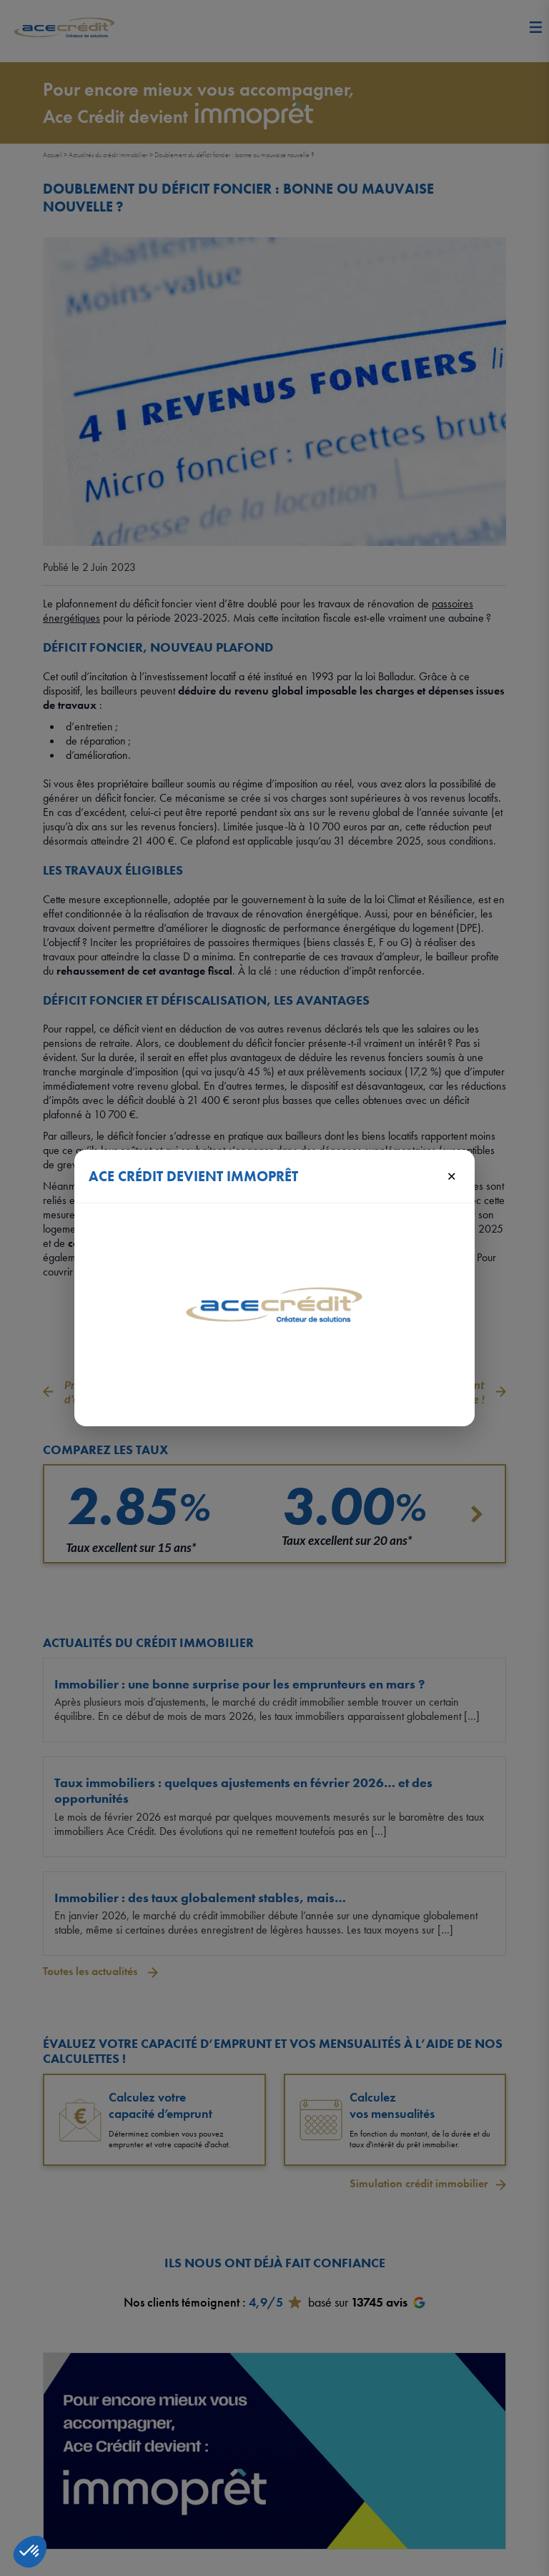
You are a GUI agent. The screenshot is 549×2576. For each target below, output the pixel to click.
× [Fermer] (451, 1175)
